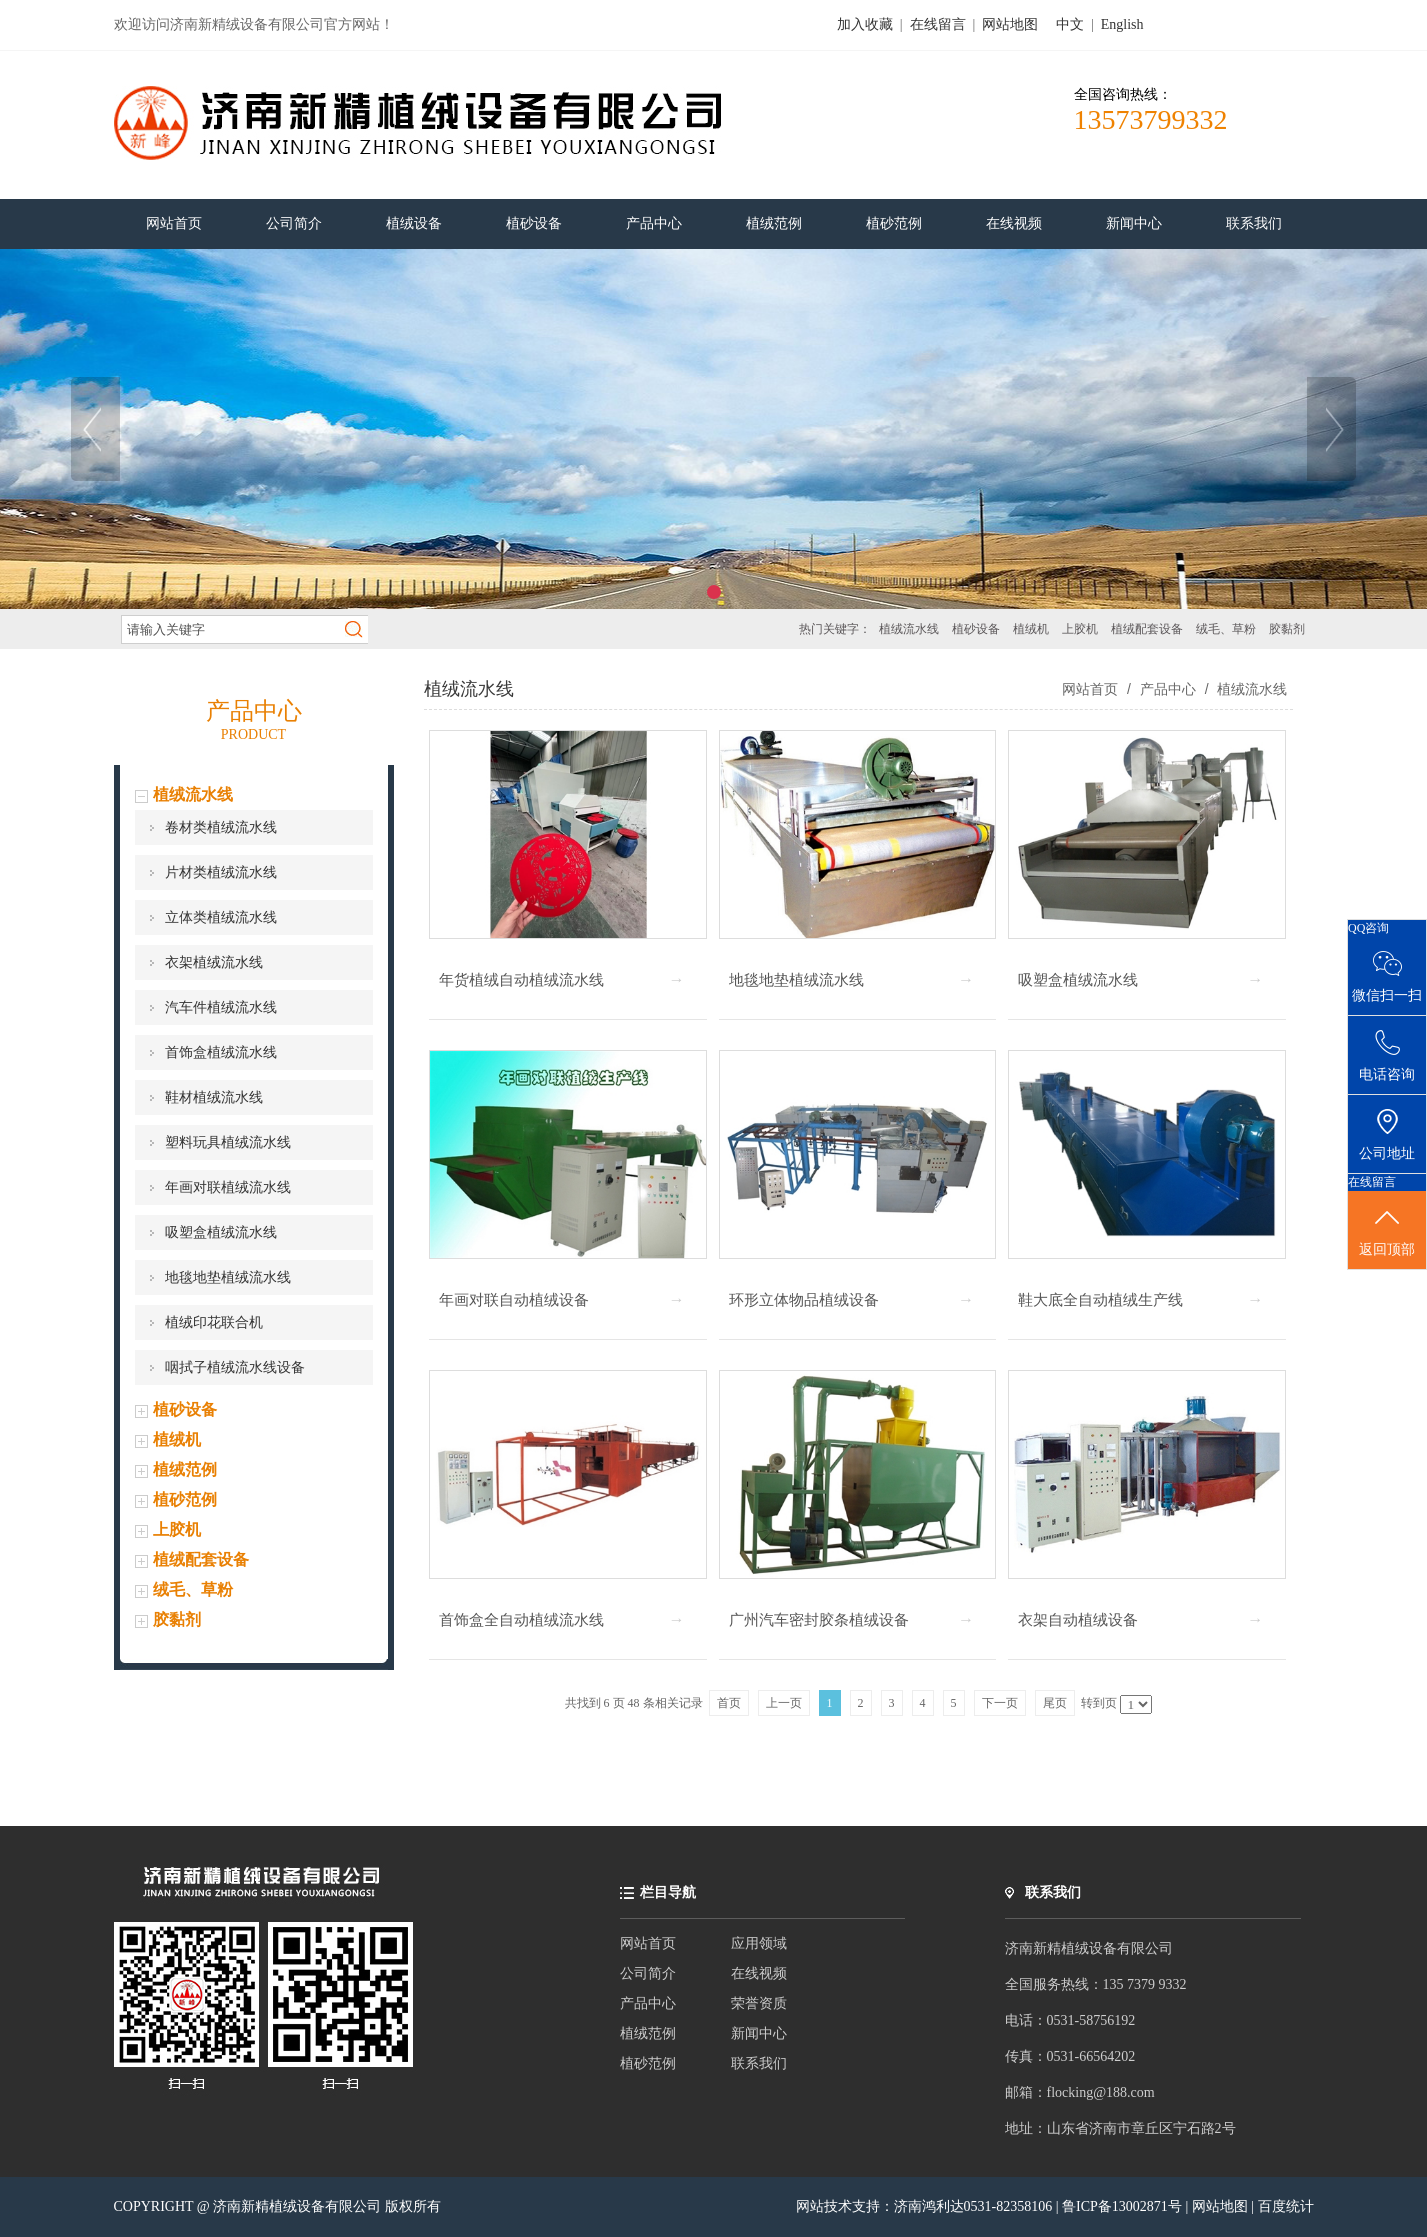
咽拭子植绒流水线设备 (235, 1367)
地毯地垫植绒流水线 (228, 1277)
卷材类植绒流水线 (221, 827)
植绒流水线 (909, 629)
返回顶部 (1387, 1231)
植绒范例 (185, 1469)
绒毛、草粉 (1226, 629)
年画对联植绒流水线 (228, 1187)
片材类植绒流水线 (221, 872)
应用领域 (759, 1943)
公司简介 (648, 1973)
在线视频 (759, 1973)
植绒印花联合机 (214, 1322)
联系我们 (759, 2063)
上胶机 (1080, 629)
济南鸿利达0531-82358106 (973, 2206)
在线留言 (938, 24)
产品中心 (1168, 689)
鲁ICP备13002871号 (1123, 2206)
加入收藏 (865, 24)
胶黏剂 (1287, 629)
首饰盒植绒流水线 (221, 1052)
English (1122, 24)
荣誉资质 (759, 2003)
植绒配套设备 (1147, 629)
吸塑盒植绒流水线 (221, 1232)
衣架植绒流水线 (214, 962)
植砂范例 (185, 1499)
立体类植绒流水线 (221, 917)
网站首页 (1090, 689)
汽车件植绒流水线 (221, 1007)
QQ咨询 (1368, 928)
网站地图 (1010, 24)
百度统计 (1286, 2206)
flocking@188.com (1101, 2092)
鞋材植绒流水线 (214, 1097)
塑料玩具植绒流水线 (228, 1142)
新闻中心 (759, 2033)
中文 (1070, 24)
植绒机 (1031, 629)
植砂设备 (976, 629)
